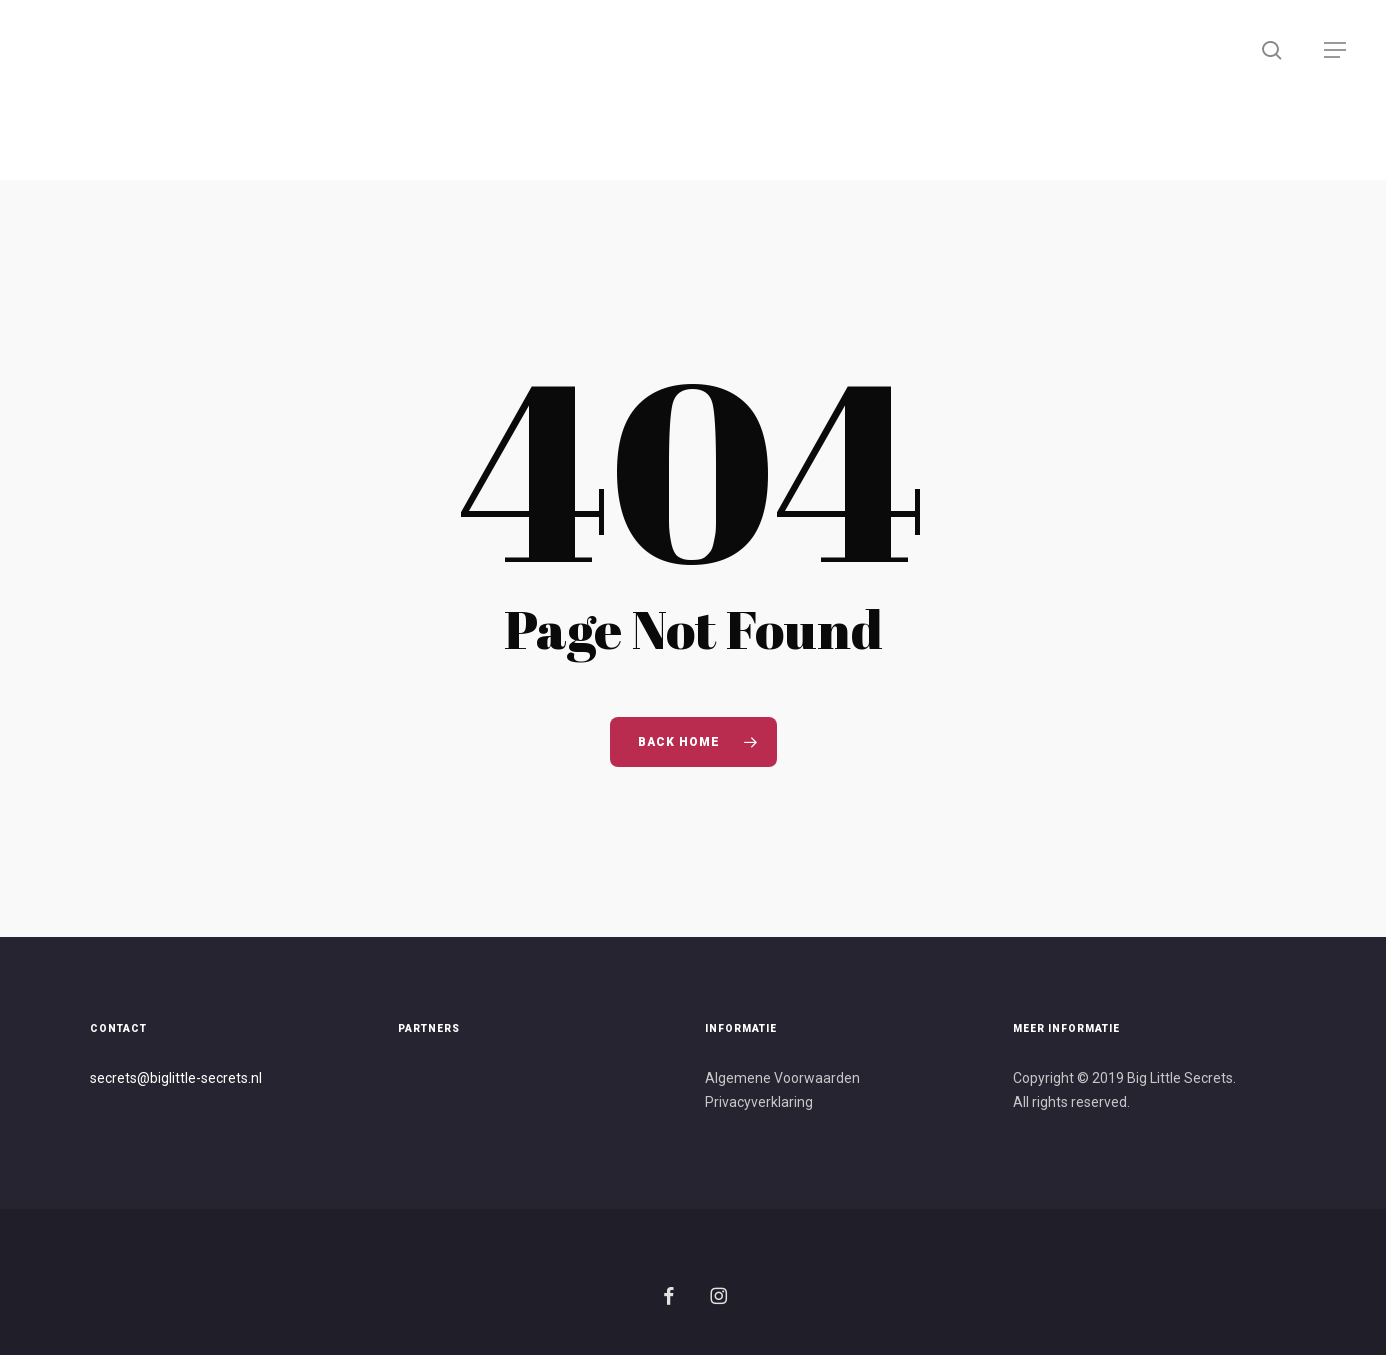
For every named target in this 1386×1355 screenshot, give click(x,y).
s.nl (251, 1078)
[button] (1336, 50)
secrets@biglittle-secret (165, 1078)
